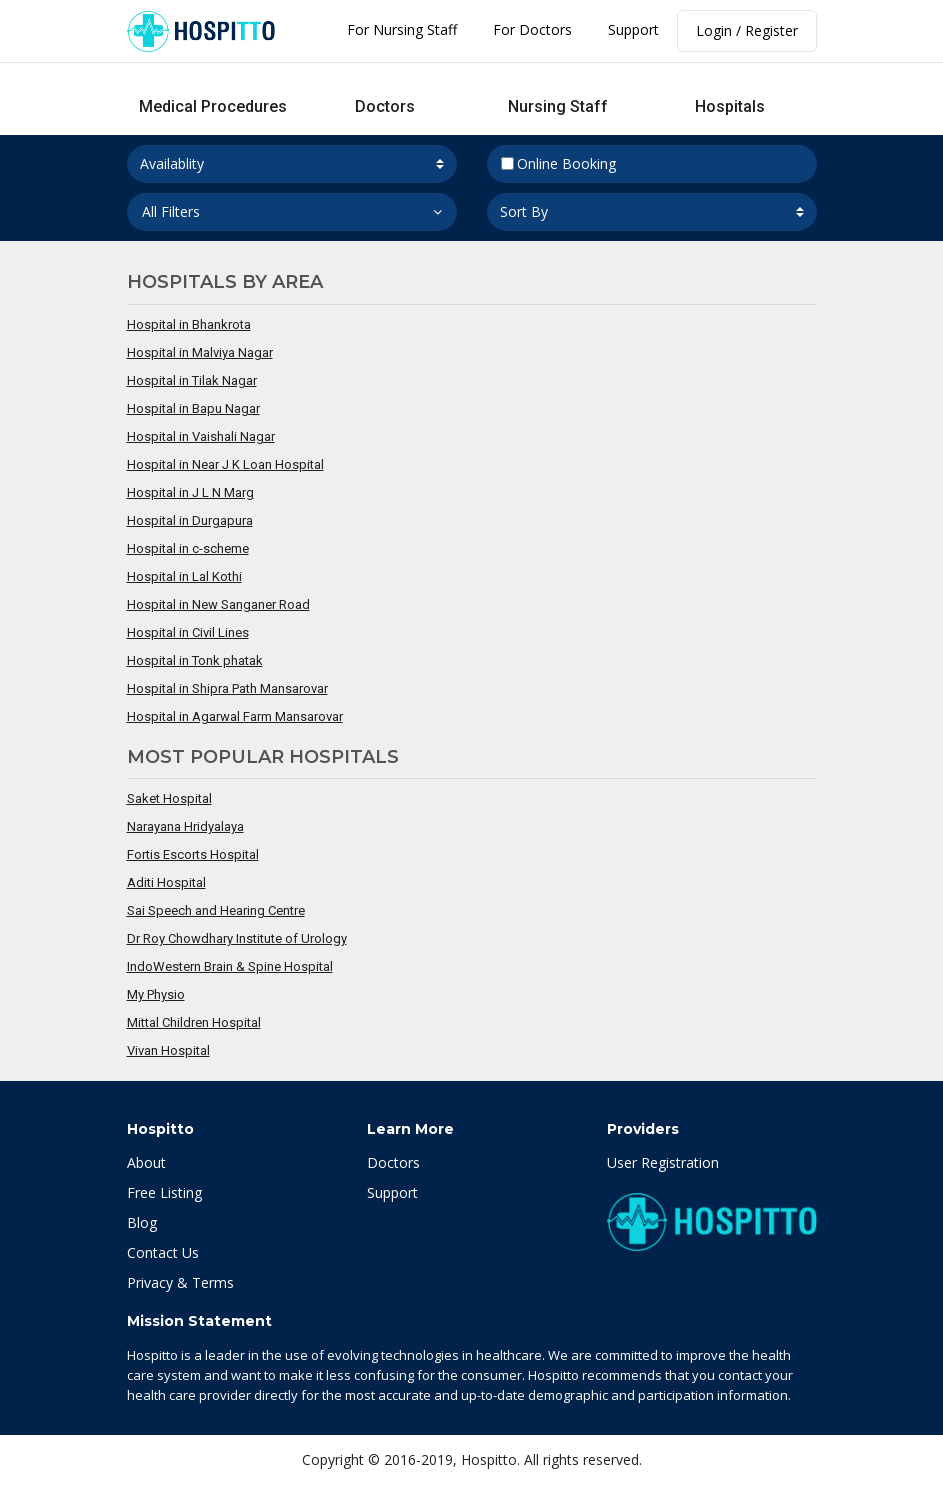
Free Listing (164, 1192)
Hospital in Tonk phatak (195, 660)
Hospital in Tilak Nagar (192, 380)
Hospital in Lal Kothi (184, 576)
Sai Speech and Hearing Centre (216, 910)
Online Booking (559, 163)
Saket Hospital (169, 798)
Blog (142, 1222)
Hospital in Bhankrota (189, 324)
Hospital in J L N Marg (190, 492)
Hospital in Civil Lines (188, 632)
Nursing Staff (558, 106)
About (146, 1162)
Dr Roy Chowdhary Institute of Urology (237, 938)
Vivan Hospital (168, 1050)
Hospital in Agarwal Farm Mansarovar (235, 716)
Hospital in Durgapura (190, 520)
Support (633, 29)
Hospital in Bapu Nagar (193, 408)
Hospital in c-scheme (188, 548)
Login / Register (747, 30)
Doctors (385, 106)
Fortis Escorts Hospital (193, 854)
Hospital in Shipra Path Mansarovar (227, 688)
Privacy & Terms (180, 1282)
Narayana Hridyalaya (185, 826)
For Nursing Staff (402, 29)
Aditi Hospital (166, 882)
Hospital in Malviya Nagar (200, 352)
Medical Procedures (213, 106)
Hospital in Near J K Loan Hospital (225, 464)
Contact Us (163, 1252)
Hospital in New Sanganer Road (218, 604)
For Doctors (532, 29)
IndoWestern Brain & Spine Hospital (230, 966)
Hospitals (730, 106)
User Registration (663, 1162)
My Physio (156, 994)
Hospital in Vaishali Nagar (201, 436)
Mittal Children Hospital (194, 1022)
